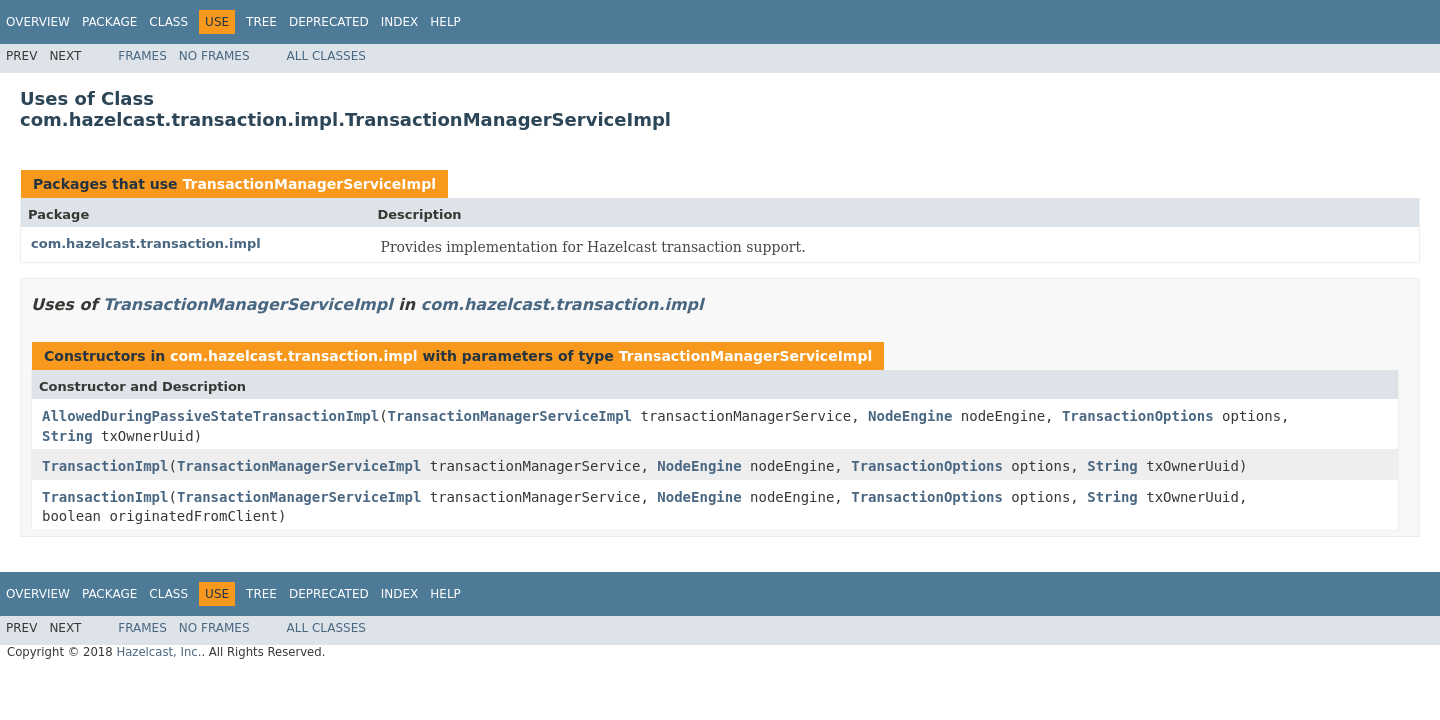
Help (445, 22)
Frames (142, 56)
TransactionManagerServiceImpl (309, 184)
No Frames (214, 56)
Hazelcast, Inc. (158, 652)
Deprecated (329, 22)
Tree (261, 22)
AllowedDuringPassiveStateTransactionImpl (210, 416)
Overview (38, 22)
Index (400, 22)
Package (109, 22)
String (67, 436)
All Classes (326, 56)
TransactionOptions (1138, 416)
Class (168, 22)
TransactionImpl (105, 466)
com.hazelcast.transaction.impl (146, 243)
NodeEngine (910, 416)
